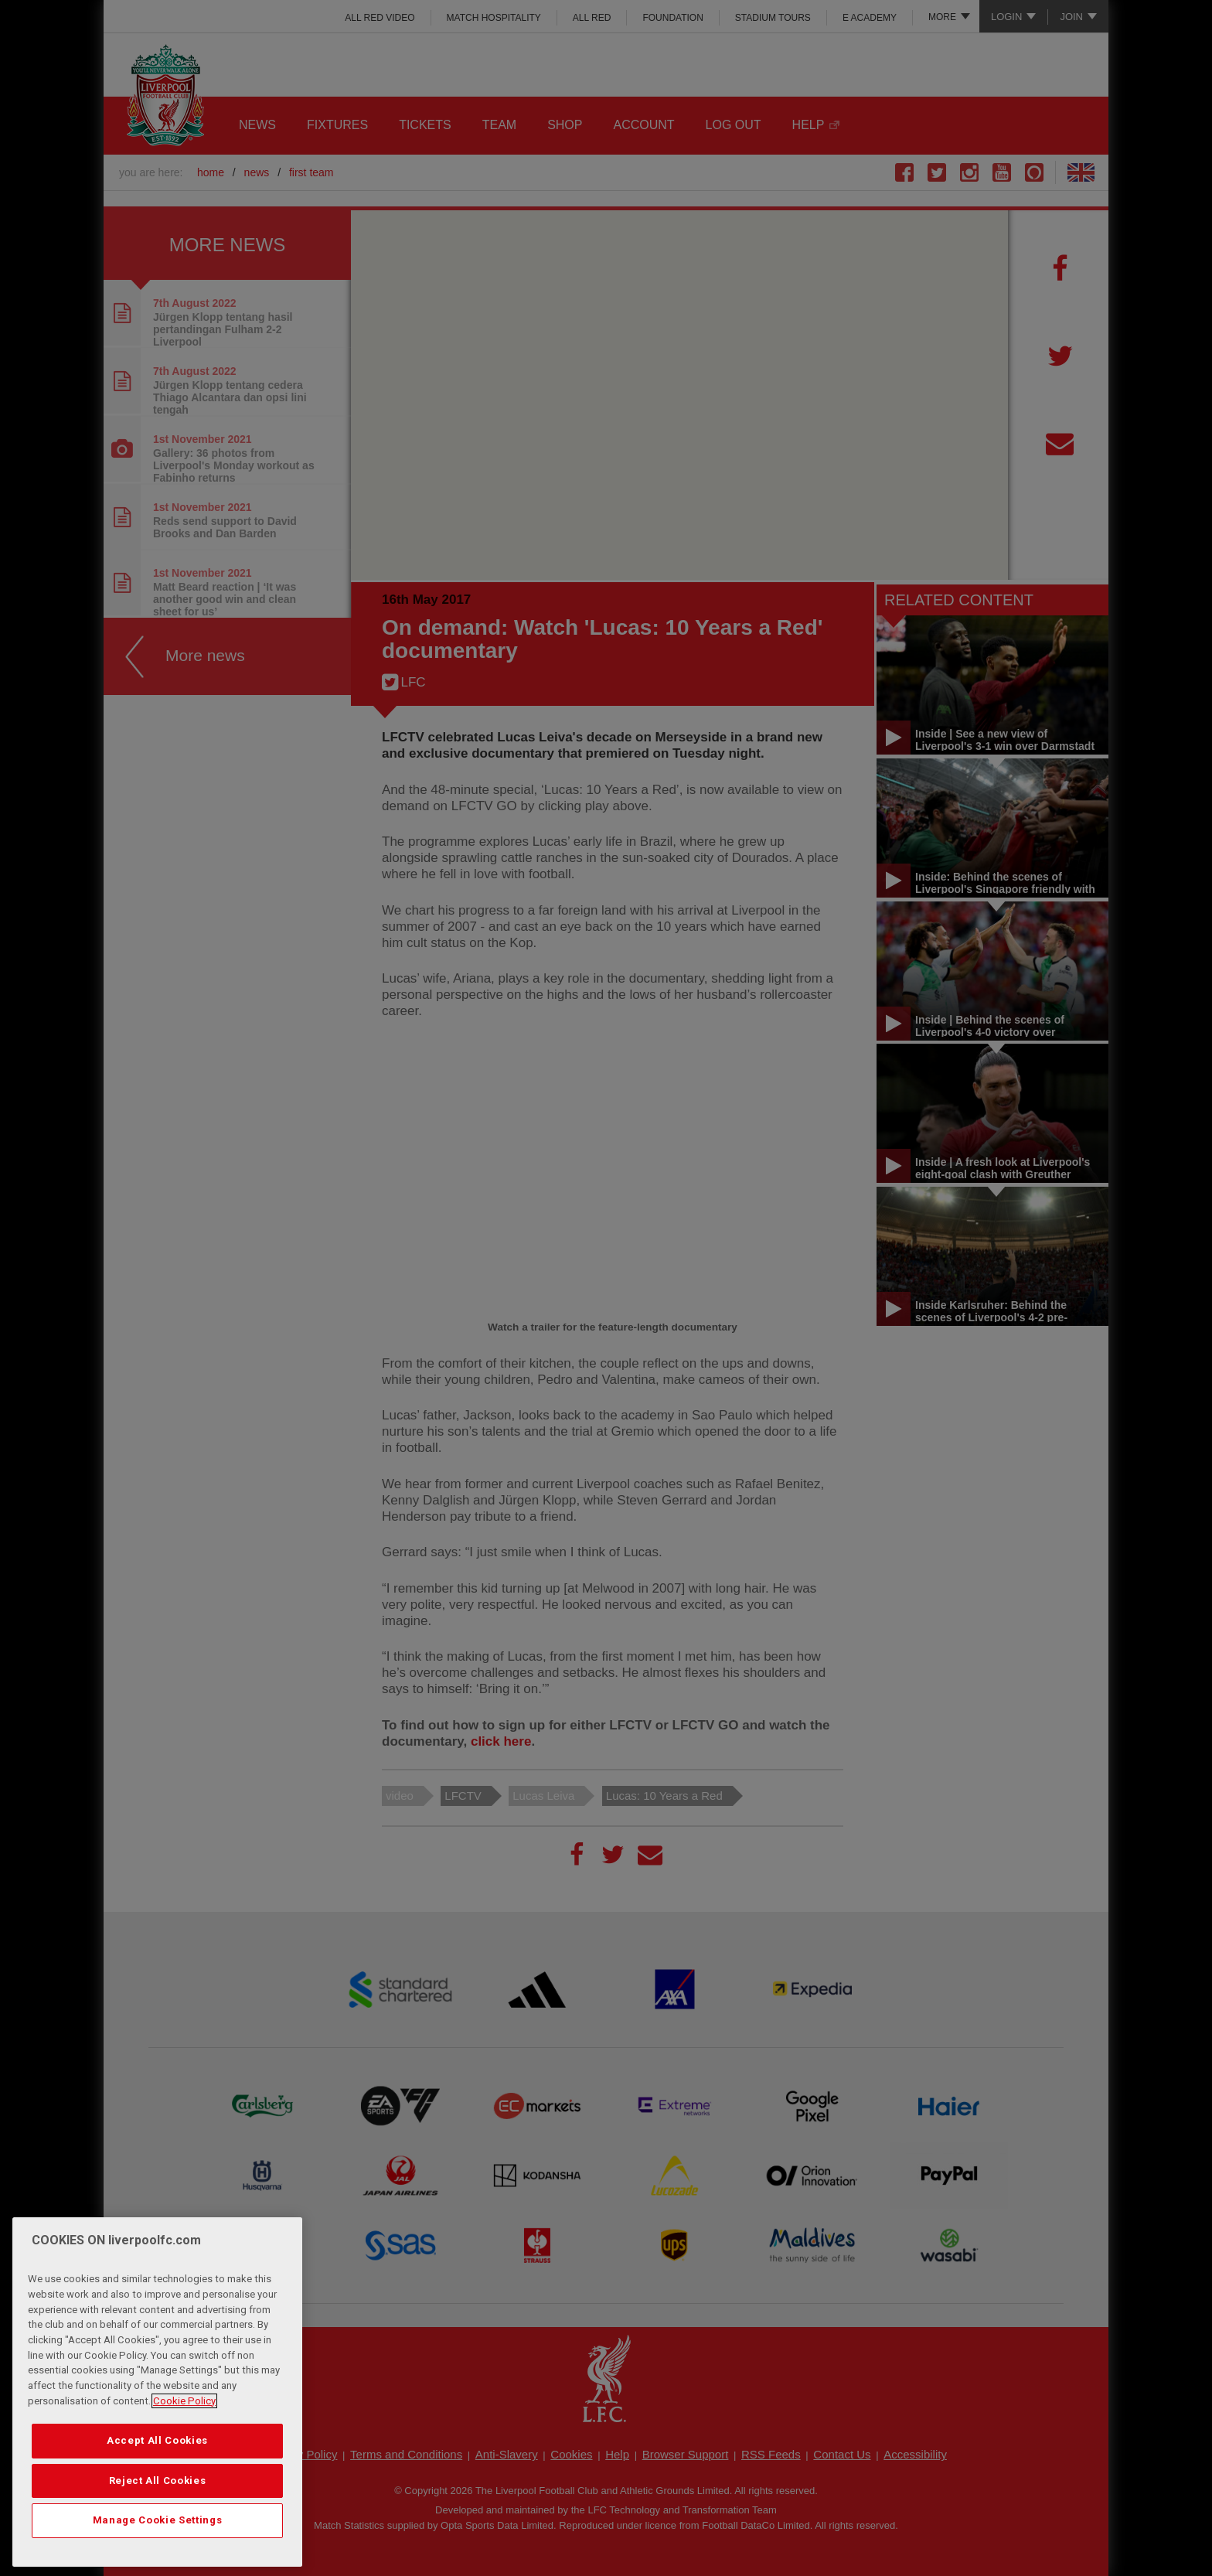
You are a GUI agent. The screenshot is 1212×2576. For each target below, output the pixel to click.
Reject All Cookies (157, 2480)
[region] (157, 2392)
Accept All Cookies (157, 2440)
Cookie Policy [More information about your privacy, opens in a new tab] (184, 2401)
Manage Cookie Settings (157, 2520)
